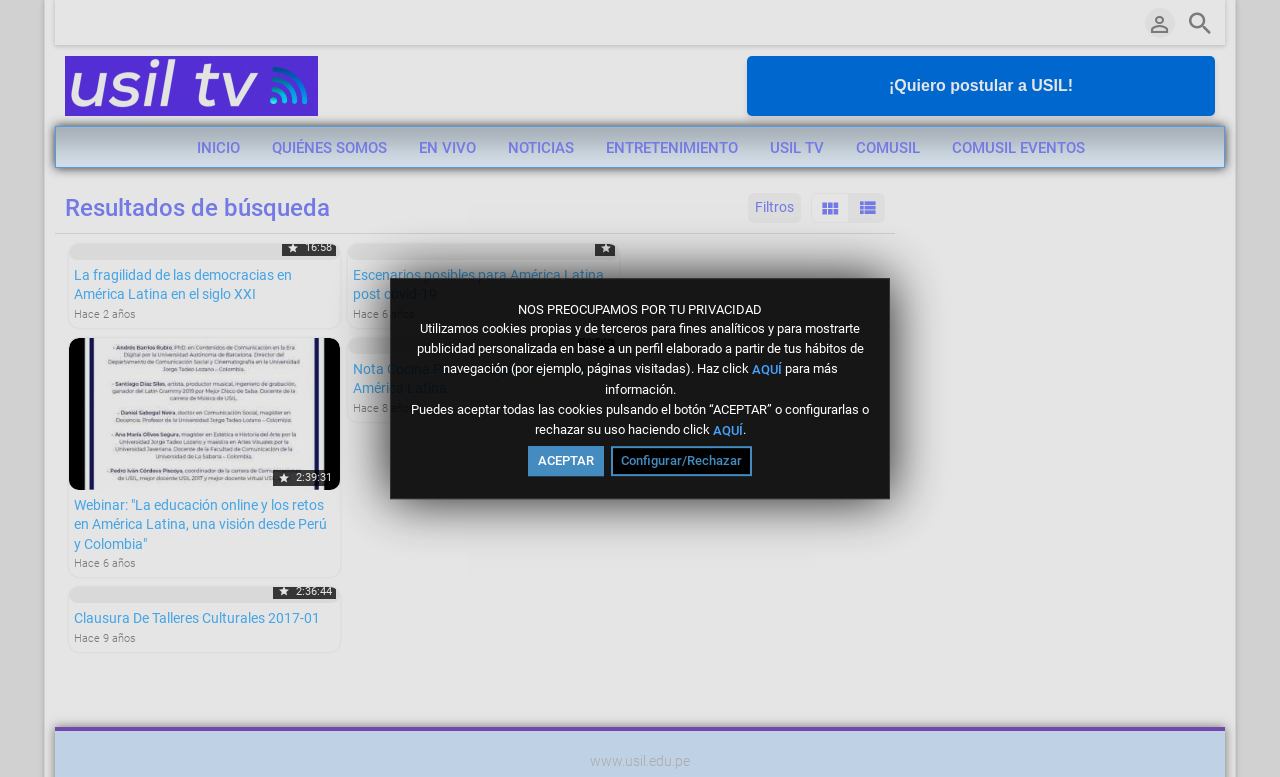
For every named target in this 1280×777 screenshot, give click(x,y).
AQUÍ (767, 369)
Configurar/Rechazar (681, 460)
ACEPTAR (566, 460)
